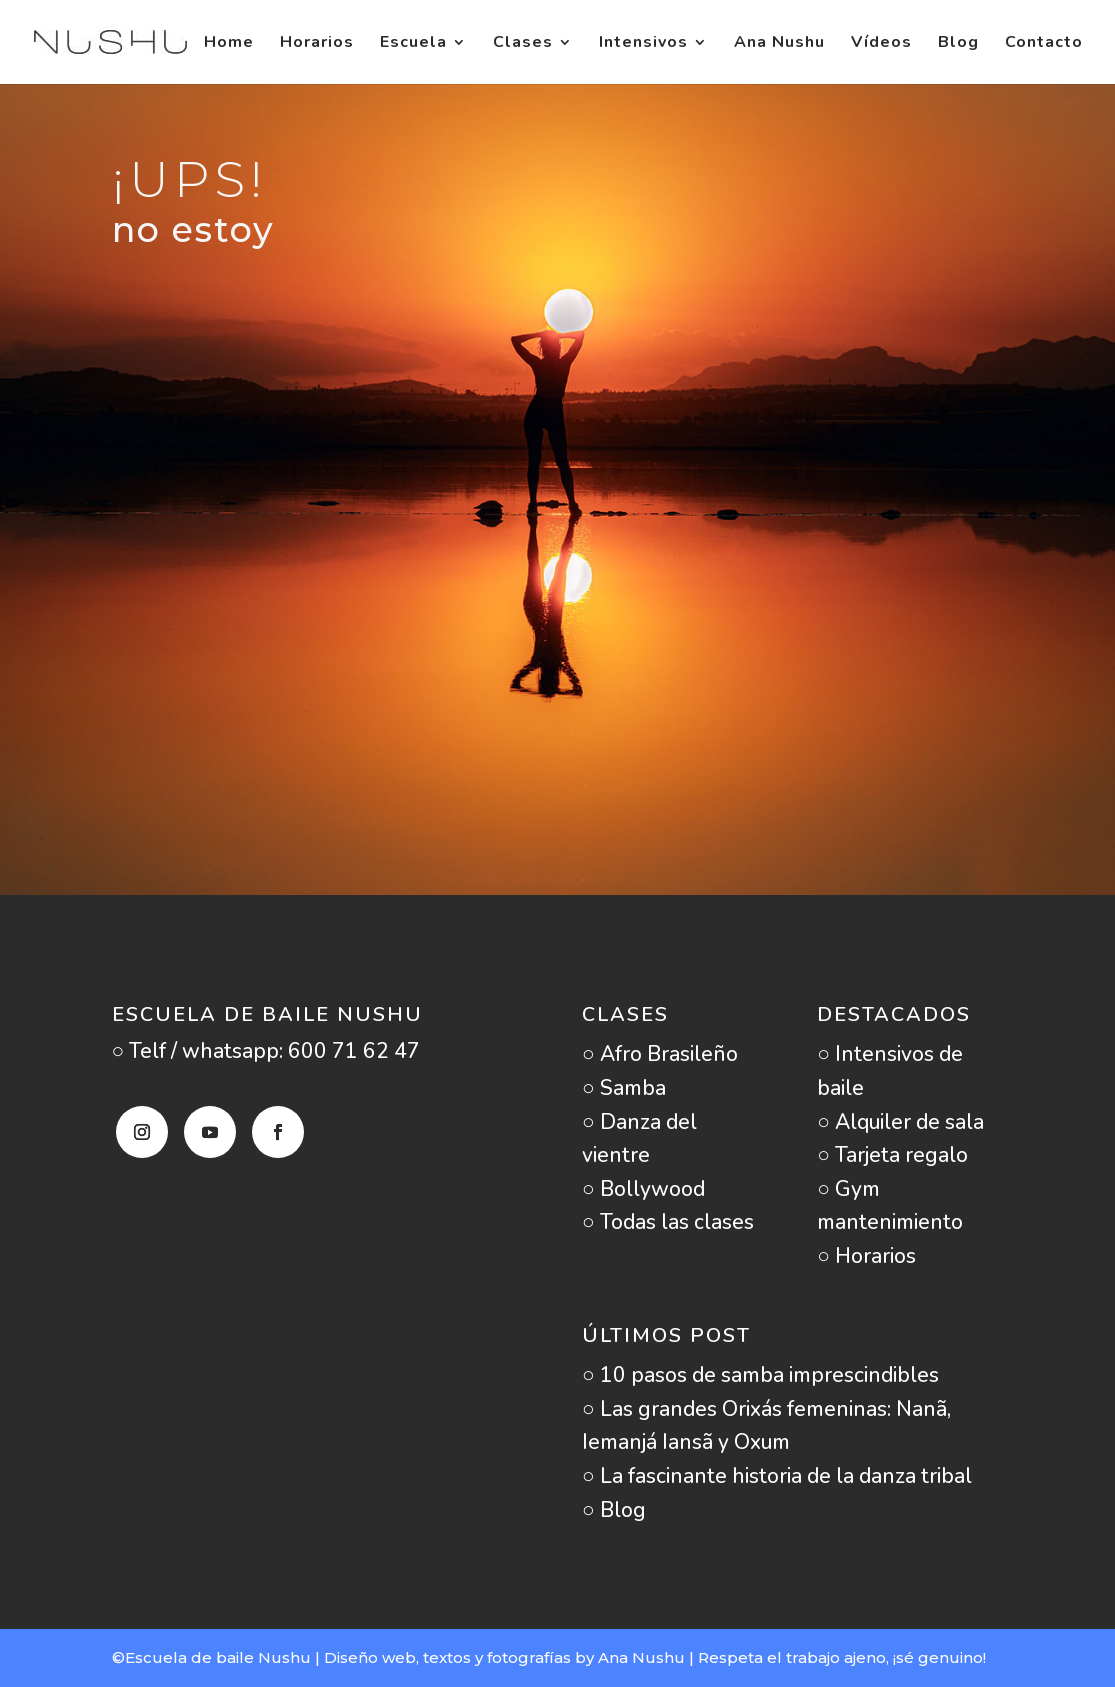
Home (229, 44)
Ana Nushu (779, 44)
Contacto (1044, 44)
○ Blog (614, 1510)
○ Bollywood (643, 1189)
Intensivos (643, 44)
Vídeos (881, 44)
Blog (958, 44)
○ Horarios (866, 1256)
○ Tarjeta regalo (892, 1155)
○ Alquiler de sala (900, 1122)
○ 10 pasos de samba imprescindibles (760, 1375)
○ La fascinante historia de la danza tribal (777, 1476)
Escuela (413, 44)
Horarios (317, 44)
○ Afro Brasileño (660, 1054)
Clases (523, 44)
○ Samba (624, 1088)
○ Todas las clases (668, 1222)
